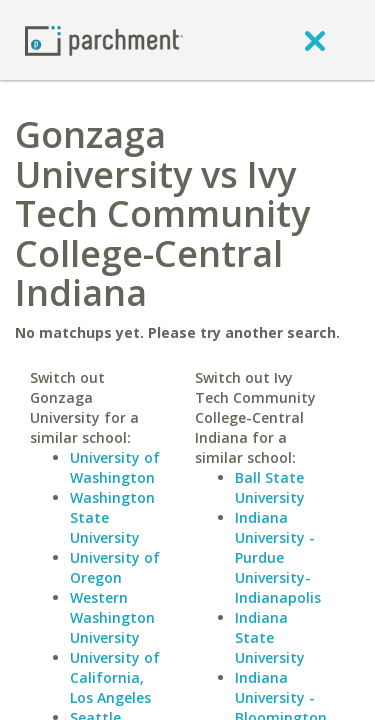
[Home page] (104, 39)
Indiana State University (270, 637)
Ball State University (270, 487)
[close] (315, 40)
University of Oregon (115, 567)
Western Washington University (112, 617)
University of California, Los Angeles (115, 677)
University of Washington (115, 467)
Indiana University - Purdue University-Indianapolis (278, 557)
